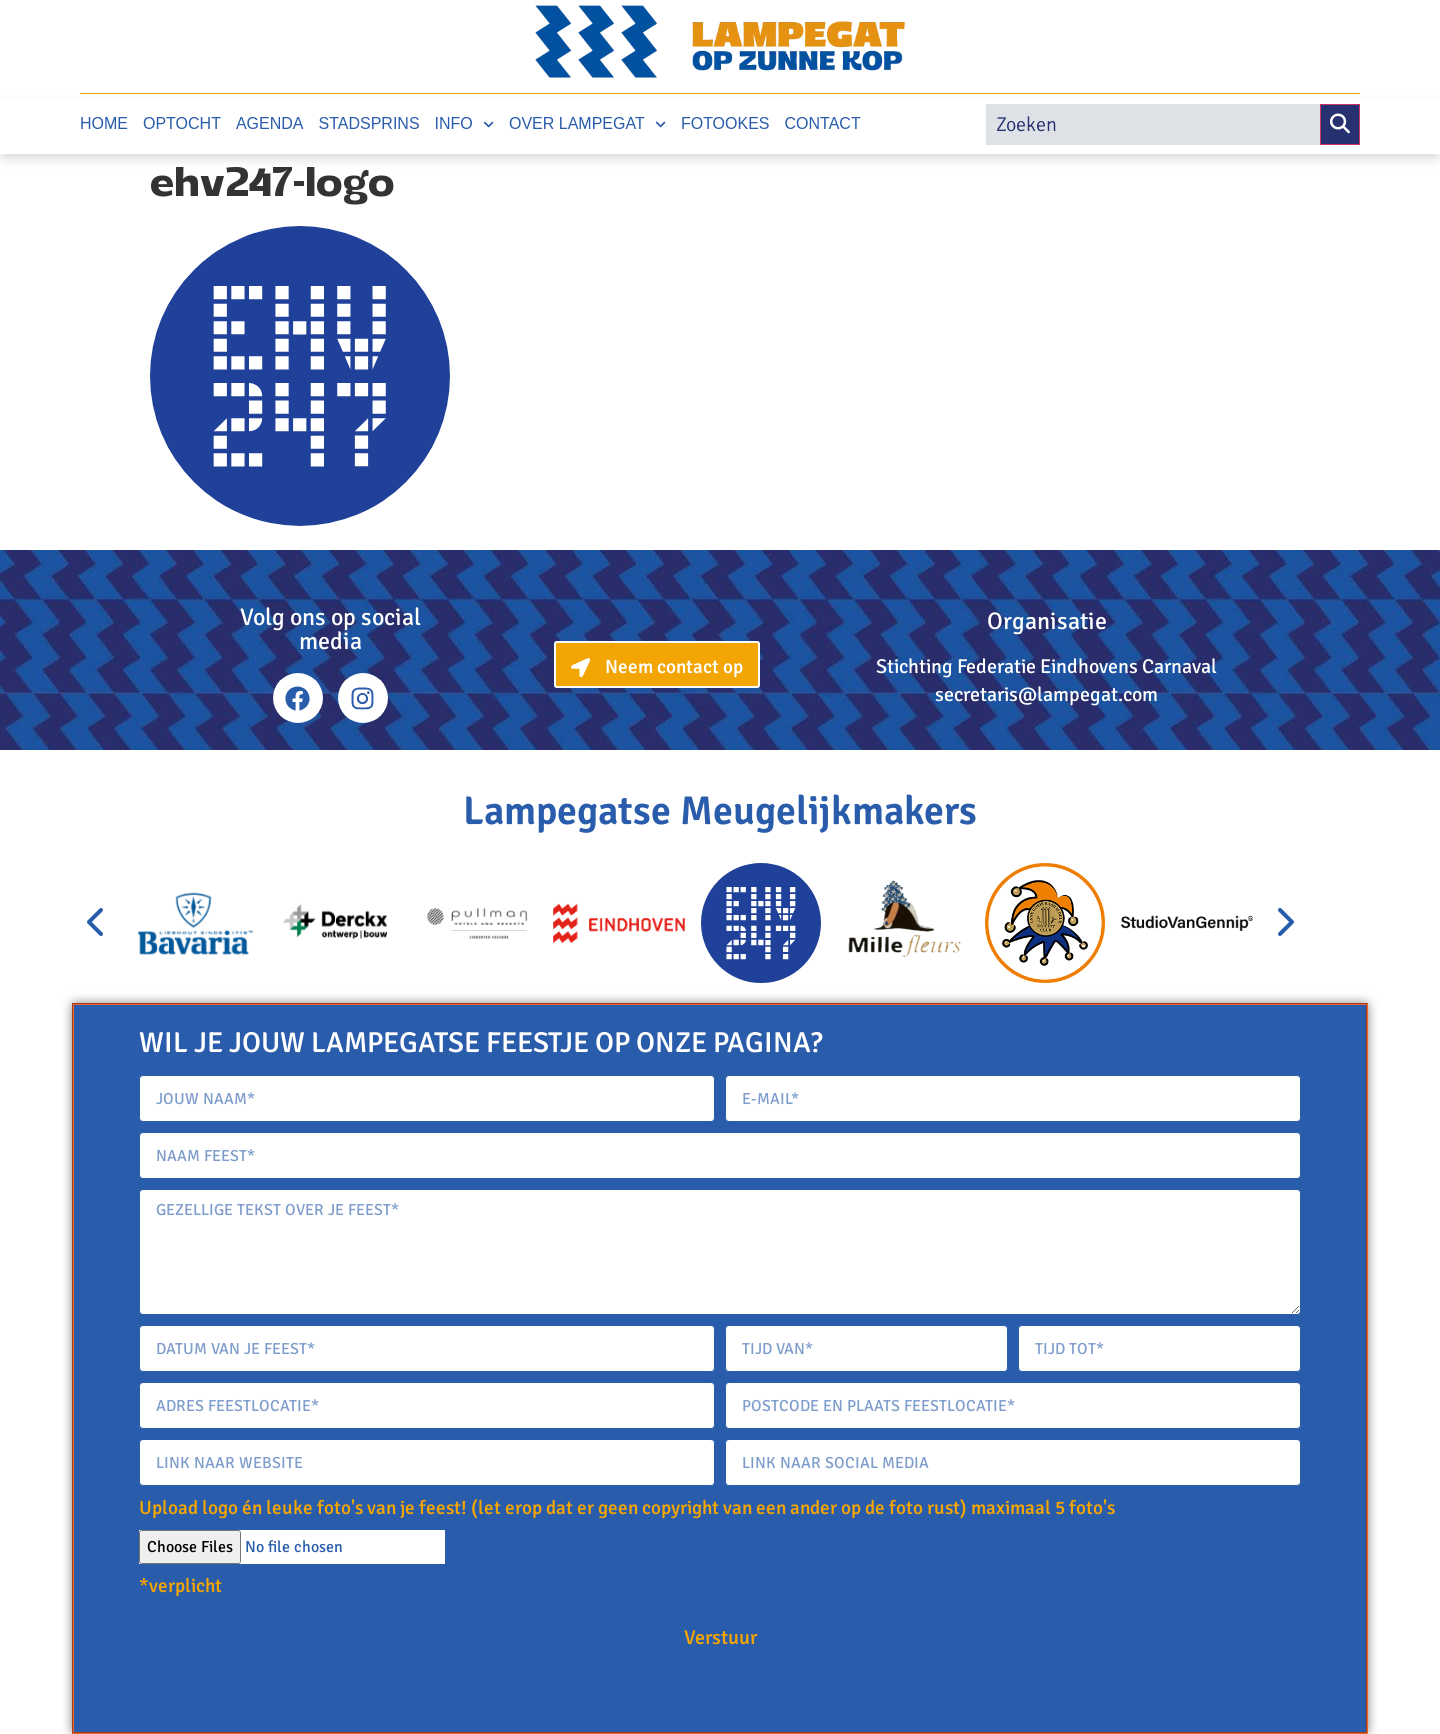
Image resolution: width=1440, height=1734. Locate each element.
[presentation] (97, 923)
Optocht (182, 123)
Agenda (270, 123)
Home (104, 123)
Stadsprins (369, 123)
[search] (1153, 124)
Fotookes (725, 123)
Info (464, 124)
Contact (823, 123)
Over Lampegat (587, 124)
